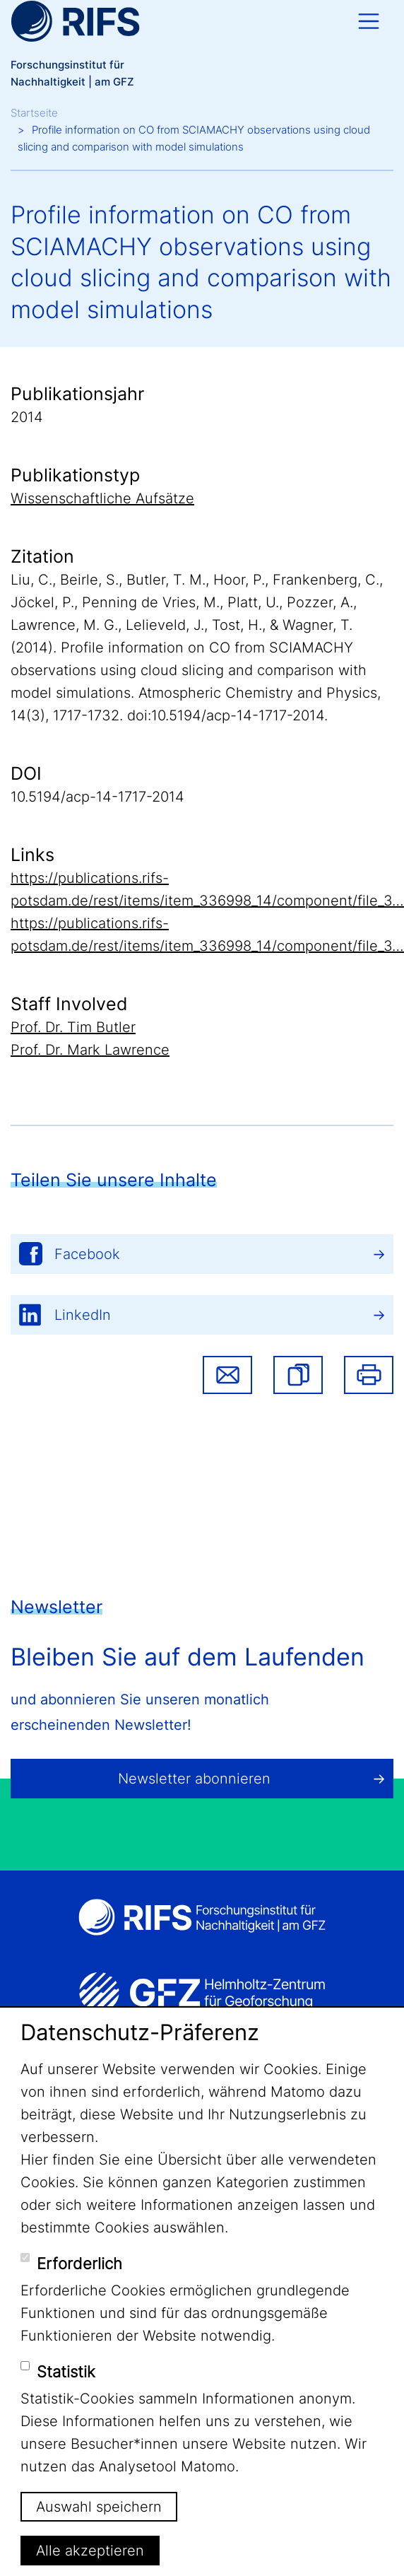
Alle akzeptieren (90, 2550)
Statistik (66, 2371)
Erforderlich (79, 2263)
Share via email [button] (227, 1375)
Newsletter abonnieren (194, 1778)
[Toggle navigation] (368, 21)
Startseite (34, 112)
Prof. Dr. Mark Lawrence (90, 1049)
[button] (298, 1375)
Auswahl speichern (99, 2506)
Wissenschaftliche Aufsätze (102, 498)
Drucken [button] (368, 1375)
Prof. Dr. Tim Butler (73, 1027)
